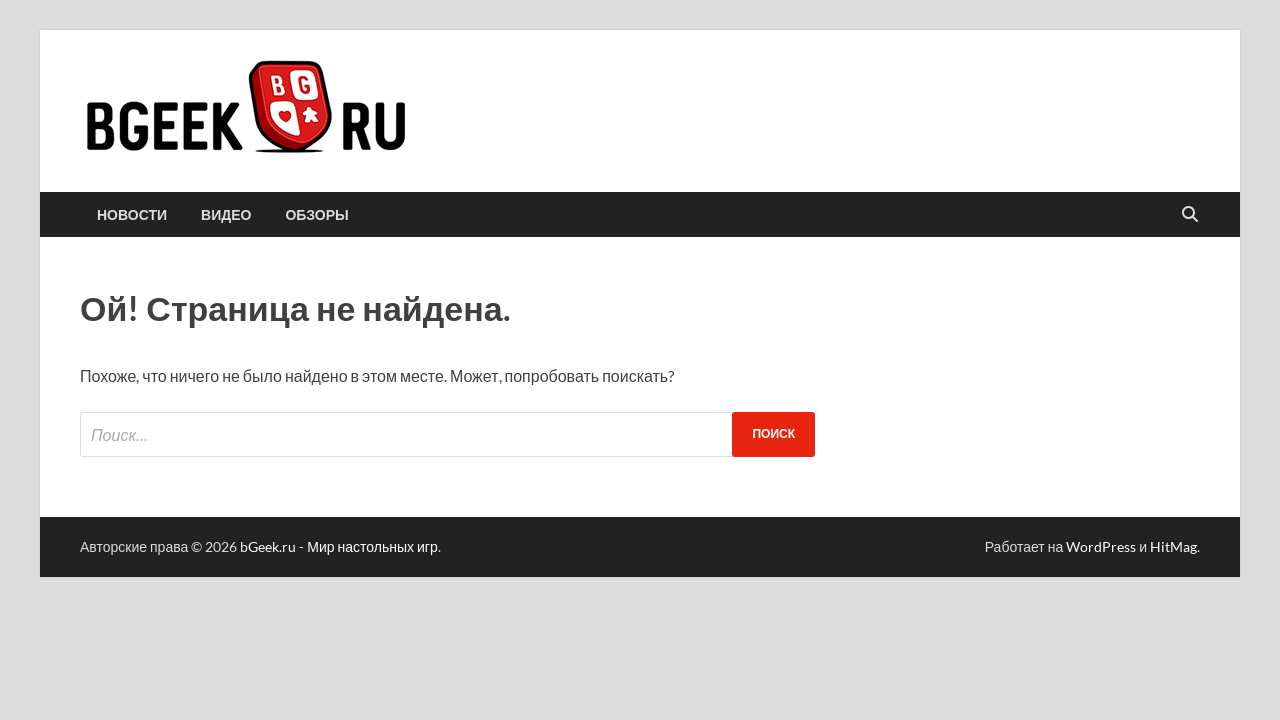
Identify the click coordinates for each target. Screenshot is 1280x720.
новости (132, 215)
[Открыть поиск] (1190, 215)
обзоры (316, 215)
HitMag (1173, 546)
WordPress (1101, 546)
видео (226, 215)
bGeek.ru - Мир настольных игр (339, 546)
